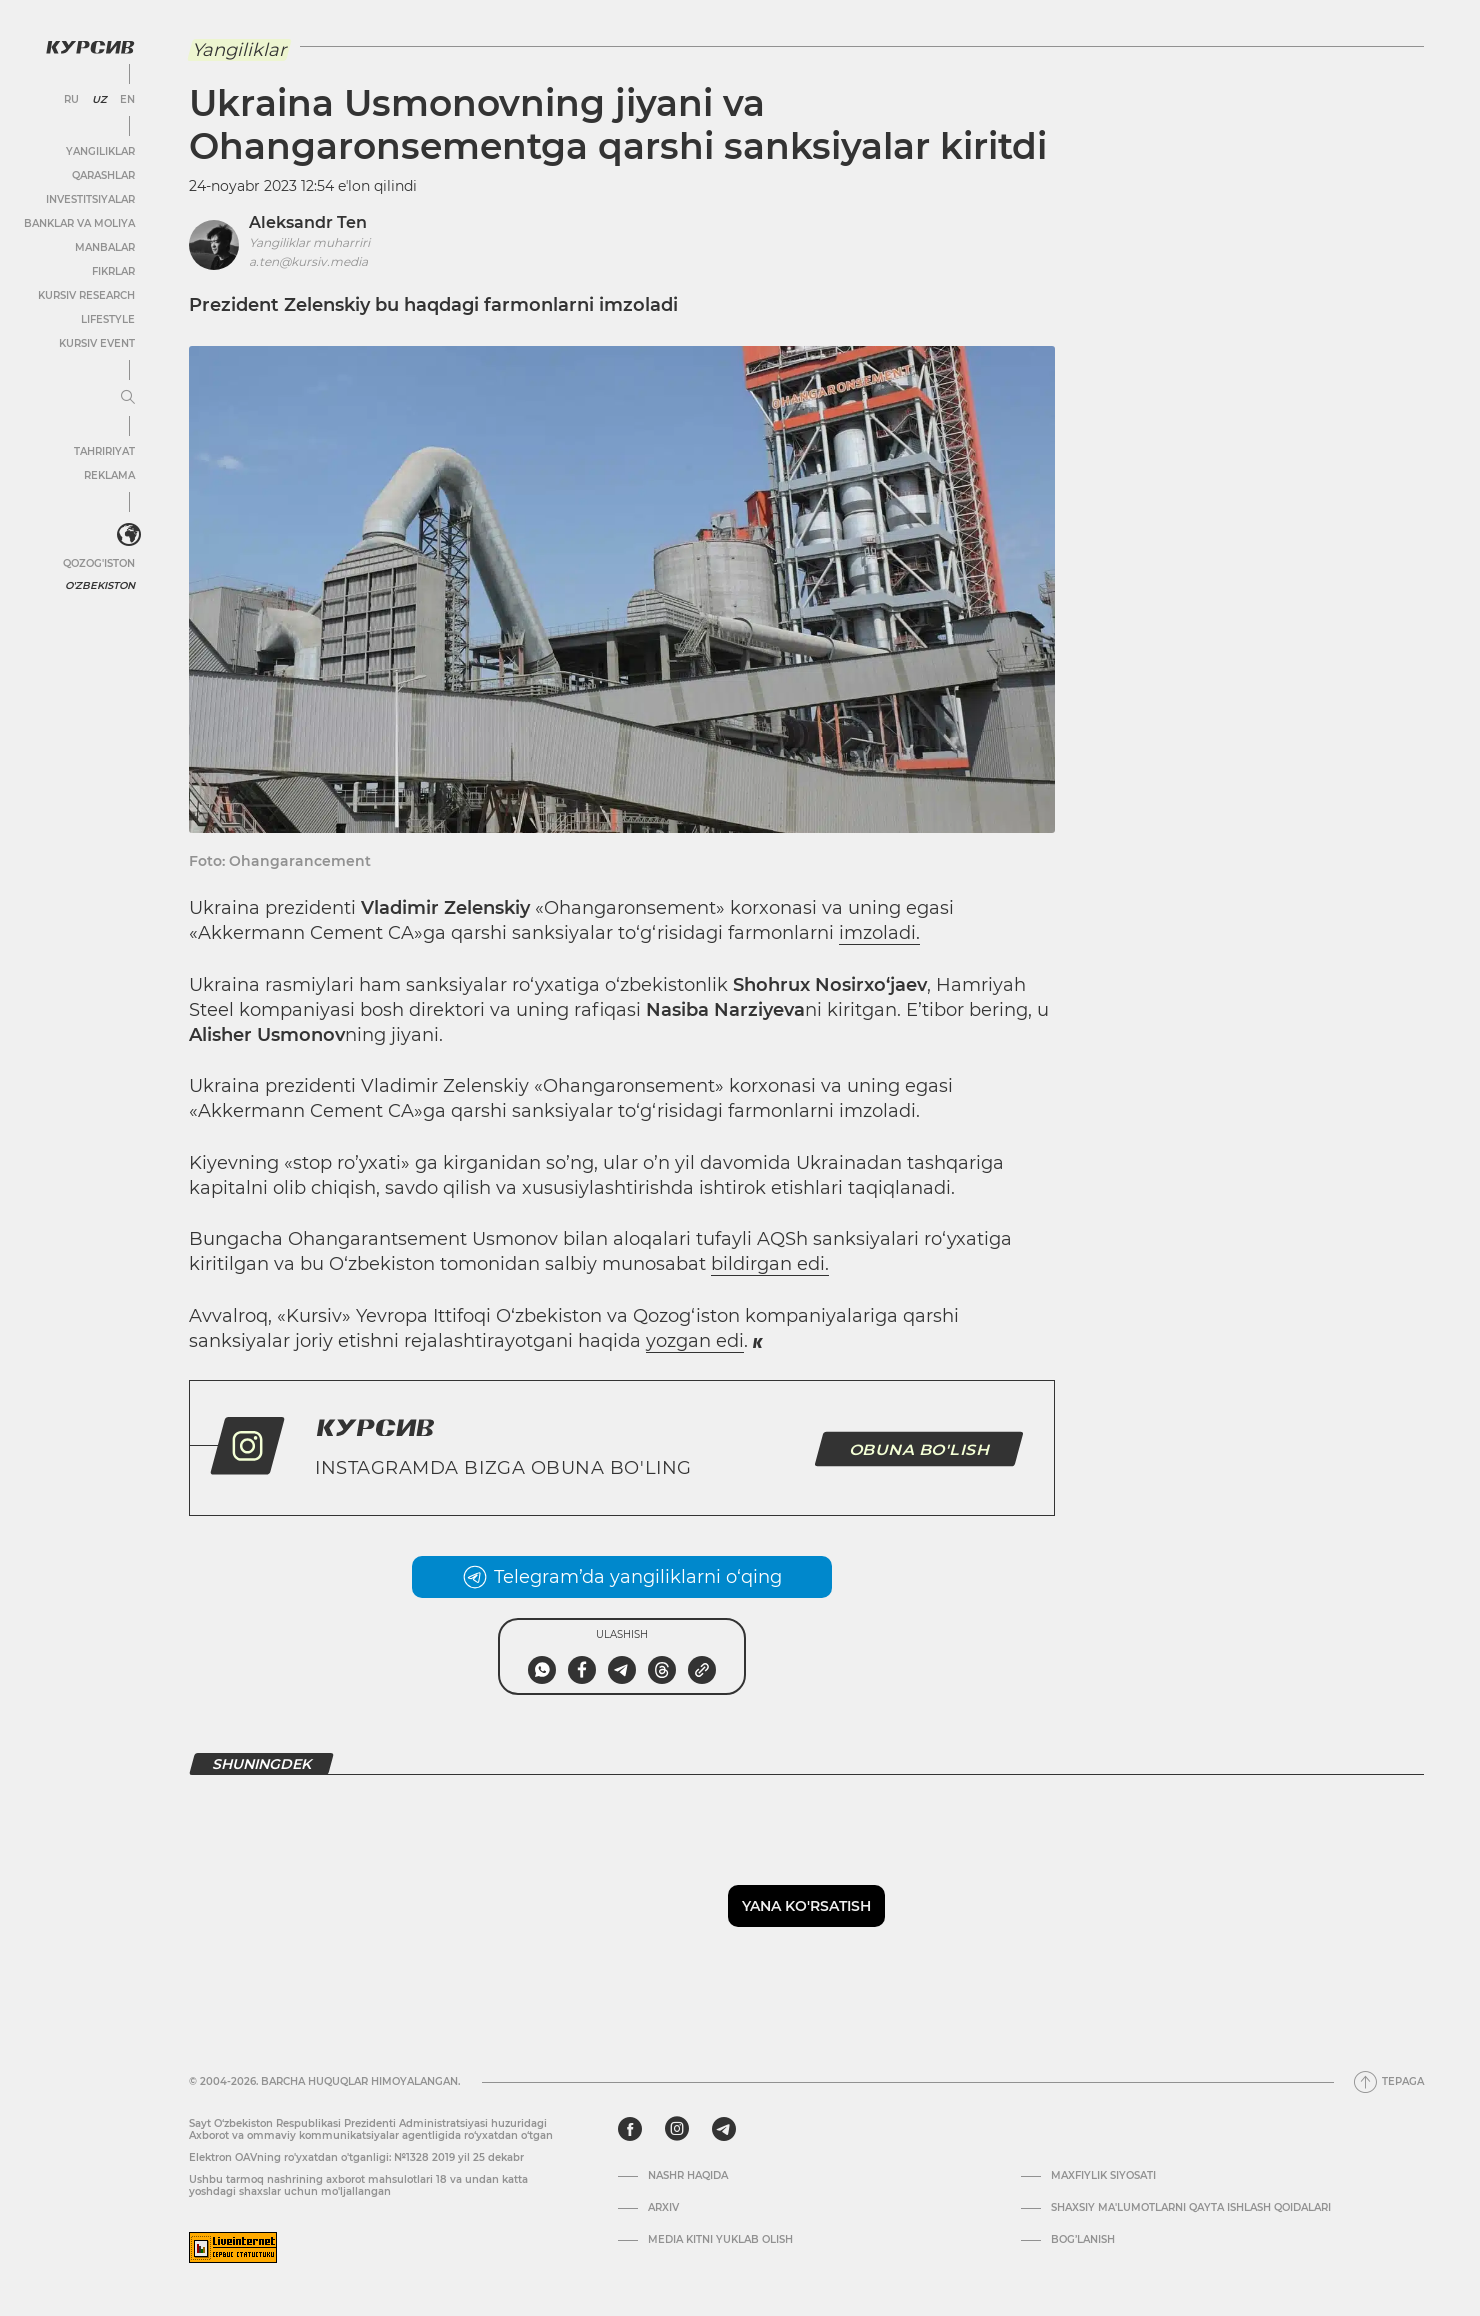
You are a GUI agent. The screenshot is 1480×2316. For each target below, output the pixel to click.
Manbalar (105, 247)
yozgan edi (695, 1341)
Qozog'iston (99, 563)
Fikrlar (113, 271)
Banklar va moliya (79, 223)
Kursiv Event (97, 343)
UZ (99, 100)
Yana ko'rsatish (806, 1906)
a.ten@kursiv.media (308, 261)
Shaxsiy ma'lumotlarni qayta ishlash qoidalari (1191, 2208)
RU (71, 100)
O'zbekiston (100, 585)
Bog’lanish (1083, 2240)
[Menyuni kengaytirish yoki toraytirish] (128, 398)
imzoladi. (879, 933)
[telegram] (724, 2129)
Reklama (109, 475)
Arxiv (663, 2208)
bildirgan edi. (770, 1264)
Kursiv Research (86, 295)
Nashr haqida (688, 2176)
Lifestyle (108, 319)
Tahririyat (104, 451)
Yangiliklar (100, 151)
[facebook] (630, 2129)
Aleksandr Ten (308, 222)
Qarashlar (103, 175)
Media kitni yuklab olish (720, 2240)
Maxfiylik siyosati (1103, 2176)
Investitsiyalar (90, 199)
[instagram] (677, 2129)
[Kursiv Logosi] (90, 47)
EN (127, 100)
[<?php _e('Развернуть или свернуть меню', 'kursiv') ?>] (129, 535)
